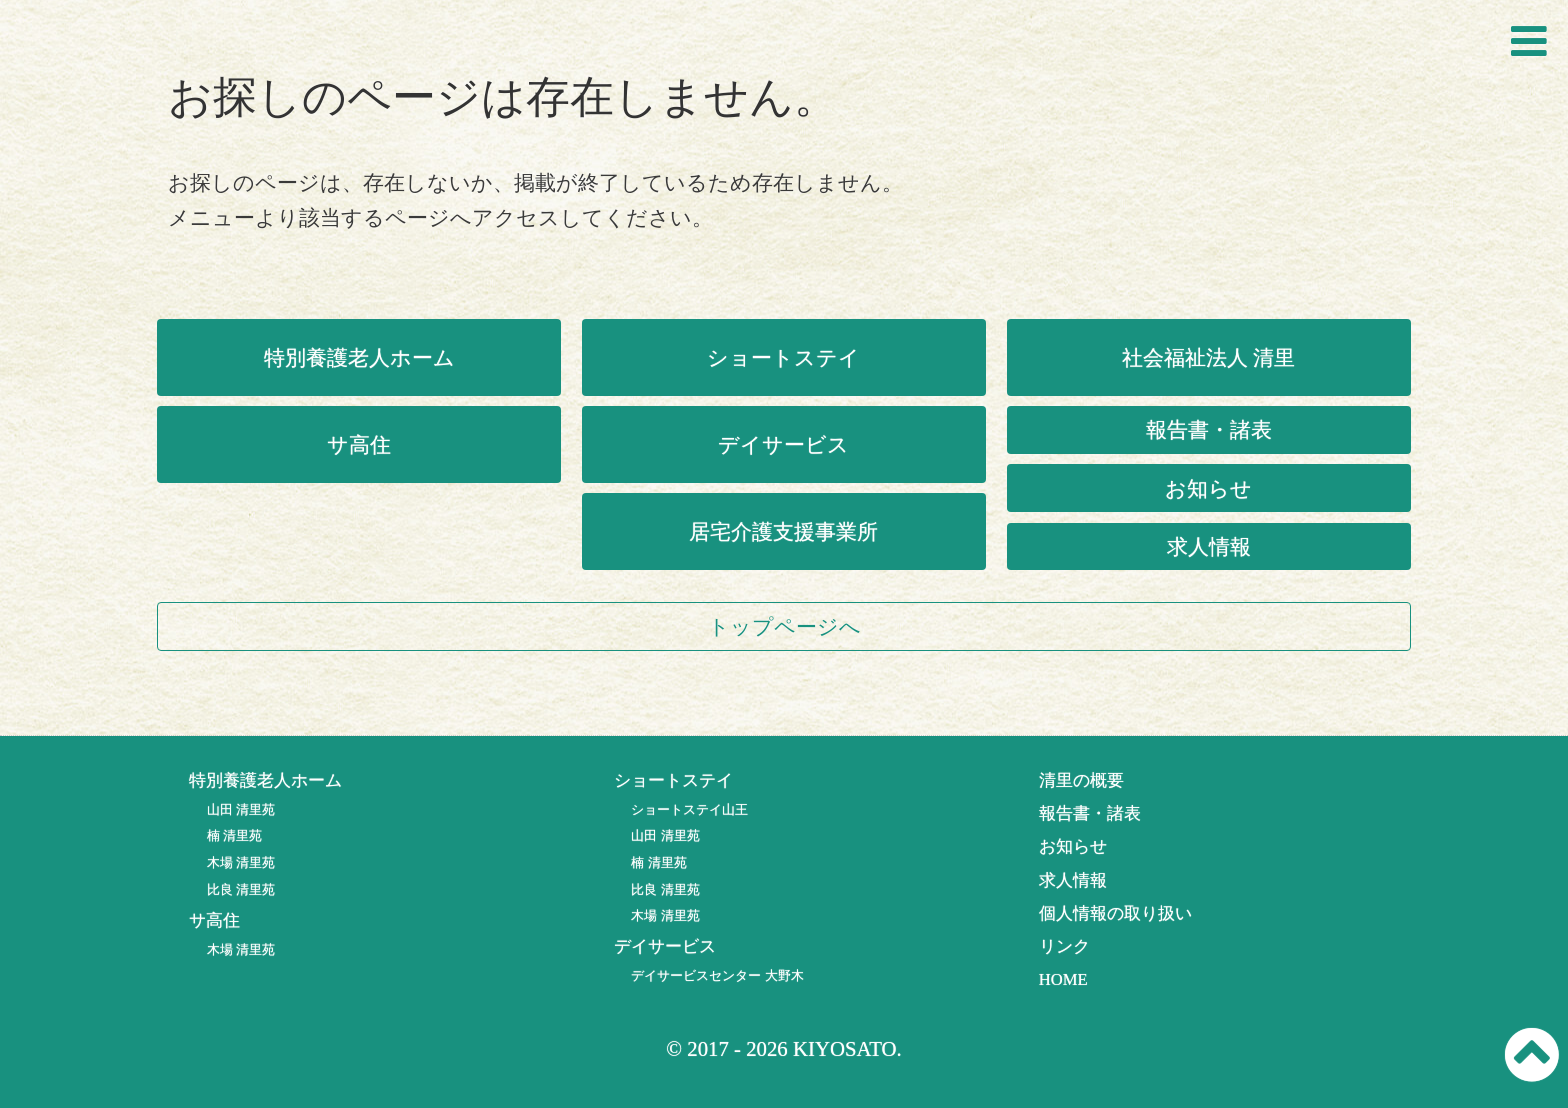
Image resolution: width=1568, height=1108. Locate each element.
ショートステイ (783, 357)
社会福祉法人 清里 (1208, 357)
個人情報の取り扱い (1115, 913)
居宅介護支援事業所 (783, 531)
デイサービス (783, 444)
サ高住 (359, 444)
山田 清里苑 (241, 809)
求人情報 (1209, 546)
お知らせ (1208, 488)
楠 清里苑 (234, 835)
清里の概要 (1081, 780)
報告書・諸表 (1209, 429)
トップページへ (784, 626)
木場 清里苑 (241, 862)
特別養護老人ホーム (359, 357)
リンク (1064, 946)
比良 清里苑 (241, 889)
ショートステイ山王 (689, 809)
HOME (1063, 979)
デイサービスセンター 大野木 (717, 975)
